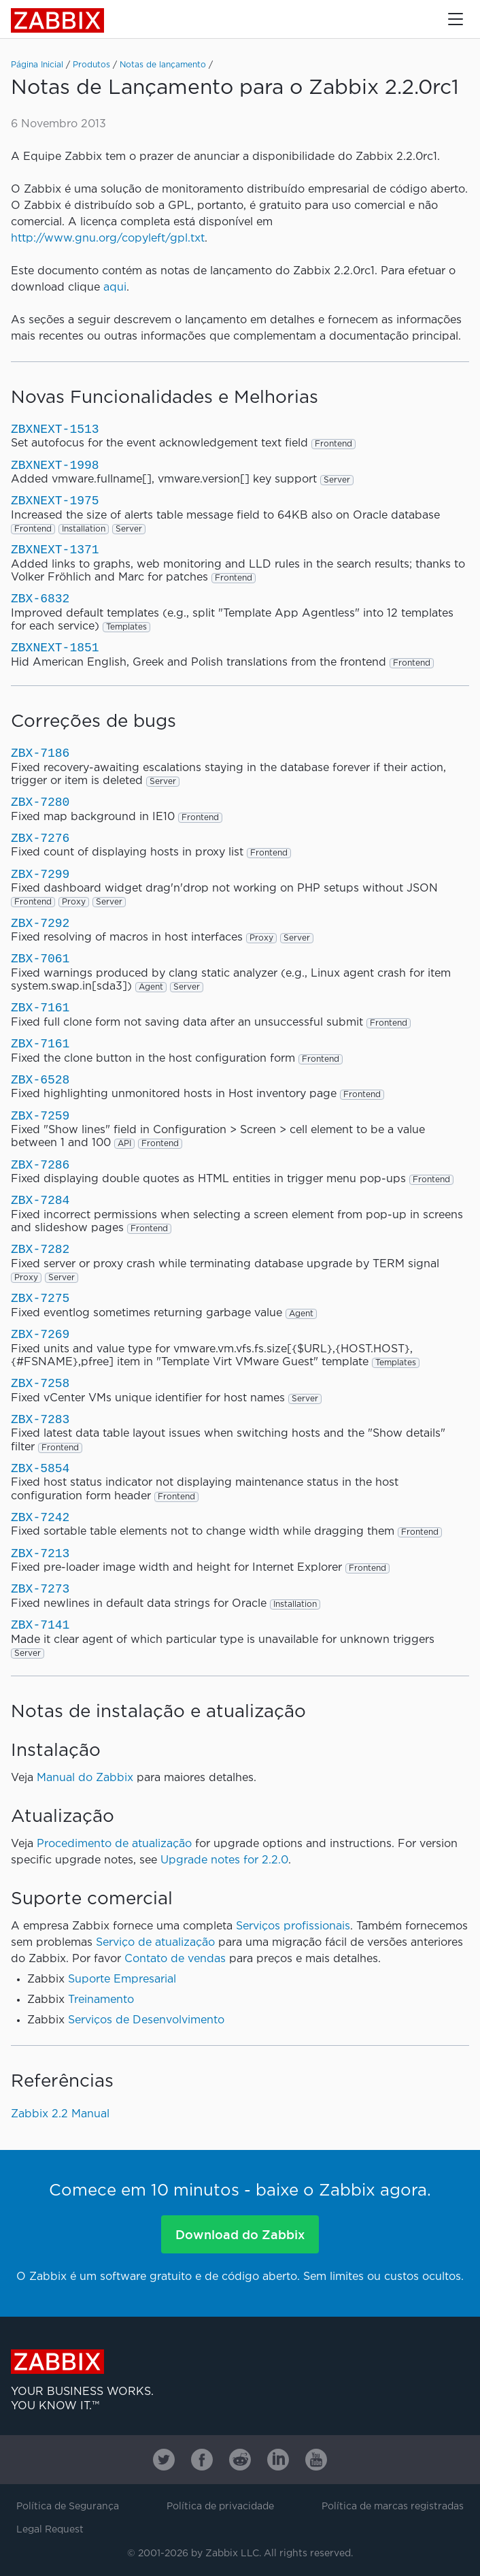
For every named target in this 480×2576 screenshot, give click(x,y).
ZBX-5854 (40, 1469)
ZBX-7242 (40, 1518)
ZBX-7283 (40, 1420)
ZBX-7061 (40, 959)
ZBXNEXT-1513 (55, 429)
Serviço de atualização (155, 1943)
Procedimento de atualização (114, 1844)
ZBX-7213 (40, 1554)
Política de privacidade (220, 2506)
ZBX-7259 (40, 1116)
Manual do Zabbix (85, 1778)
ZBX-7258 (40, 1383)
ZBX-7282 (40, 1249)
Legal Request (50, 2530)
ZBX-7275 (40, 1298)
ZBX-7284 (40, 1200)
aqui (114, 287)
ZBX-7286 (40, 1165)
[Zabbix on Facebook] (202, 2460)
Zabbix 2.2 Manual (60, 2114)
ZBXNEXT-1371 (55, 550)
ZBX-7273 (40, 1589)
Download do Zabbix (240, 2234)
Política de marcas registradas (393, 2506)
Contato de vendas (175, 1959)
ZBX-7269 (40, 1334)
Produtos (91, 65)
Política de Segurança (67, 2506)
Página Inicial (37, 65)
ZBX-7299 (40, 874)
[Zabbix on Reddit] (240, 2460)
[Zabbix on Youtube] (316, 2460)
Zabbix (57, 20)
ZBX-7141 (40, 1625)
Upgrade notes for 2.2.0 (224, 1860)
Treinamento (101, 2000)
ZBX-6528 (40, 1080)
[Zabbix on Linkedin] (278, 2460)
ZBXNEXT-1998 (55, 465)
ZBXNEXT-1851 (55, 648)
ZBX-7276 (40, 838)
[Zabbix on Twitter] (164, 2460)
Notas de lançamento (163, 65)
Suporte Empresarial (122, 1979)
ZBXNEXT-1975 (55, 501)
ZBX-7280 (40, 802)
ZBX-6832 (40, 599)
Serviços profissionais (293, 1926)
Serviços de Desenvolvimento (146, 2020)
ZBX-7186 (40, 753)
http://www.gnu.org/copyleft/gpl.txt (108, 238)
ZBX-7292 (40, 923)
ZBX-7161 (40, 1008)
